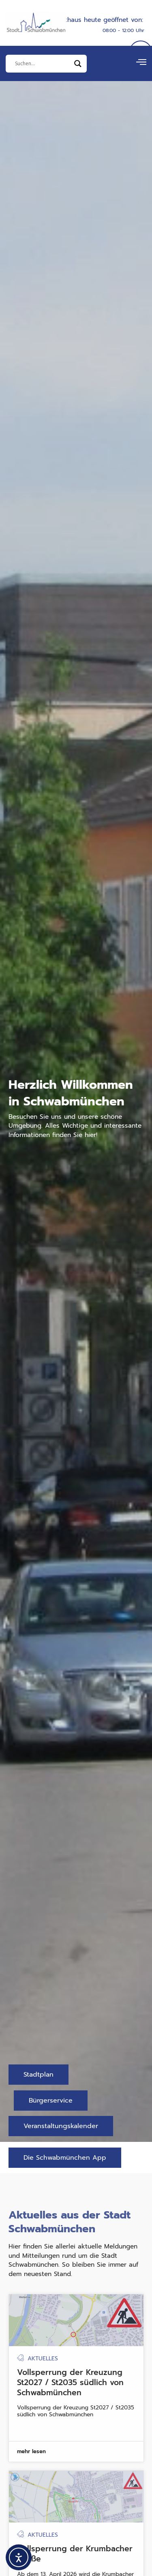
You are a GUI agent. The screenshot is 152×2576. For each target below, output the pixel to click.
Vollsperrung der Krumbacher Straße (75, 2564)
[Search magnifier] (77, 63)
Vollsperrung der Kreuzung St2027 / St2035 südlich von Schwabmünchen (70, 2393)
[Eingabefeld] (42, 63)
